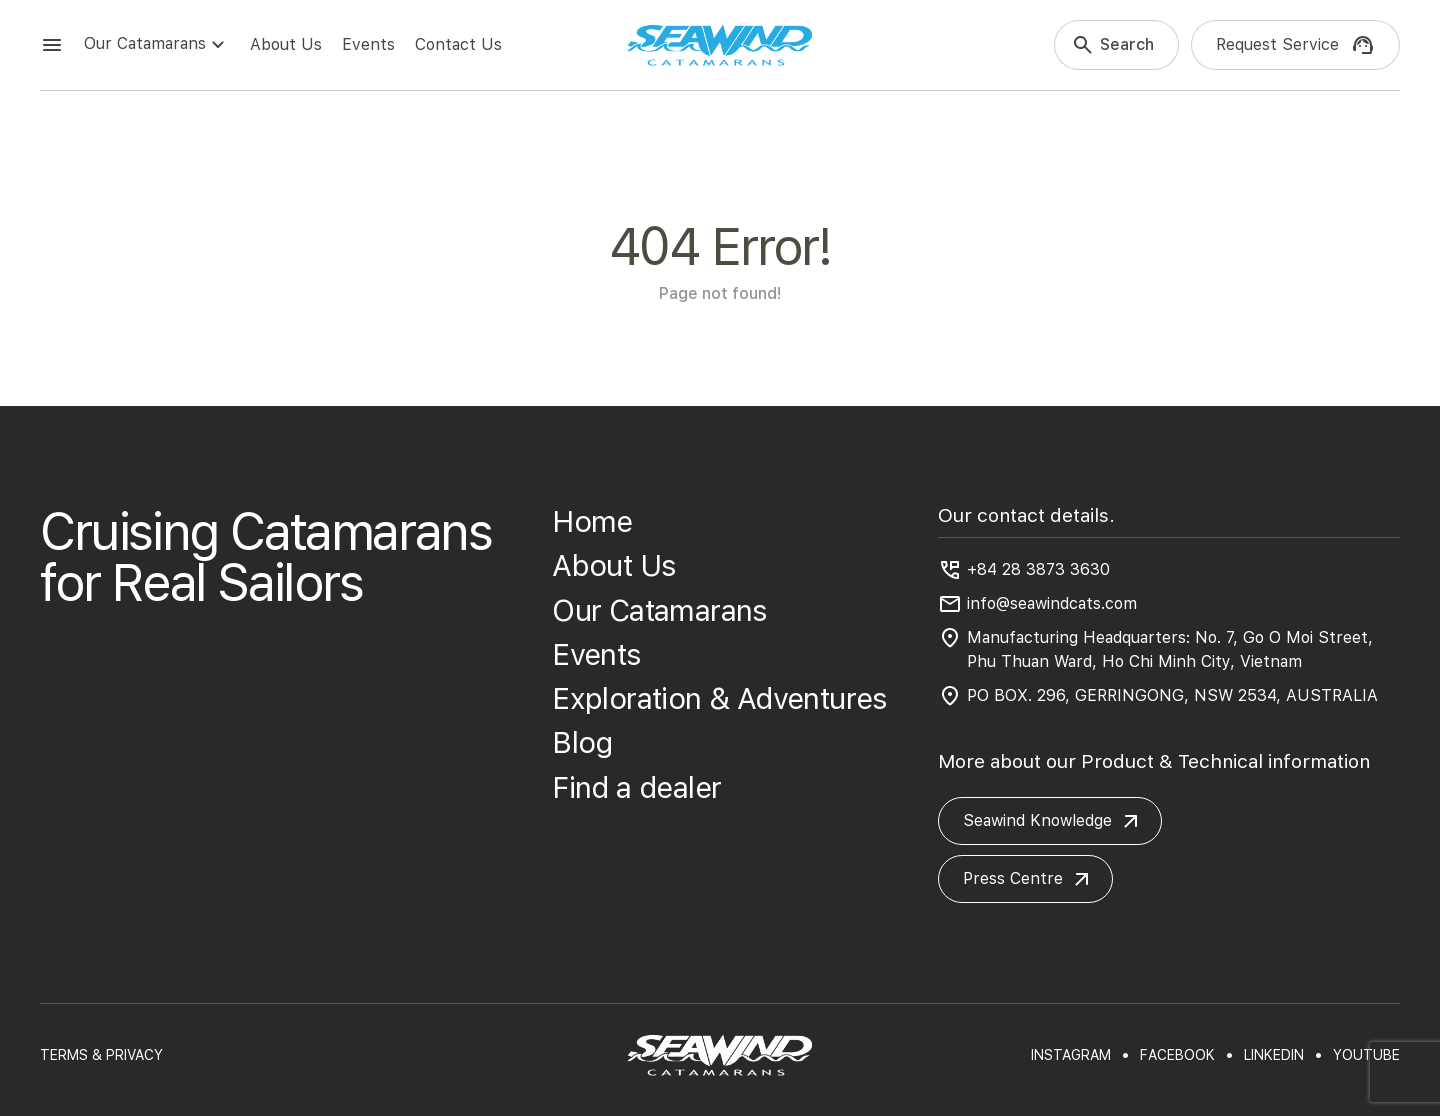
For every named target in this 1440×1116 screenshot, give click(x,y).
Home (592, 521)
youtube (1366, 1055)
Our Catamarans (157, 45)
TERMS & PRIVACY (101, 1055)
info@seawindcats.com (1052, 603)
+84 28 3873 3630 (1038, 569)
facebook (1177, 1055)
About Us (286, 44)
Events (368, 44)
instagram (1071, 1055)
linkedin (1274, 1055)
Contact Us (458, 44)
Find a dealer (636, 787)
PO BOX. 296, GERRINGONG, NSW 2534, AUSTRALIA (1172, 695)
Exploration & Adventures (720, 698)
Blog (582, 742)
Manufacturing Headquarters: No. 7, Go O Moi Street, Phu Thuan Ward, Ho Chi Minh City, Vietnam (1170, 649)
